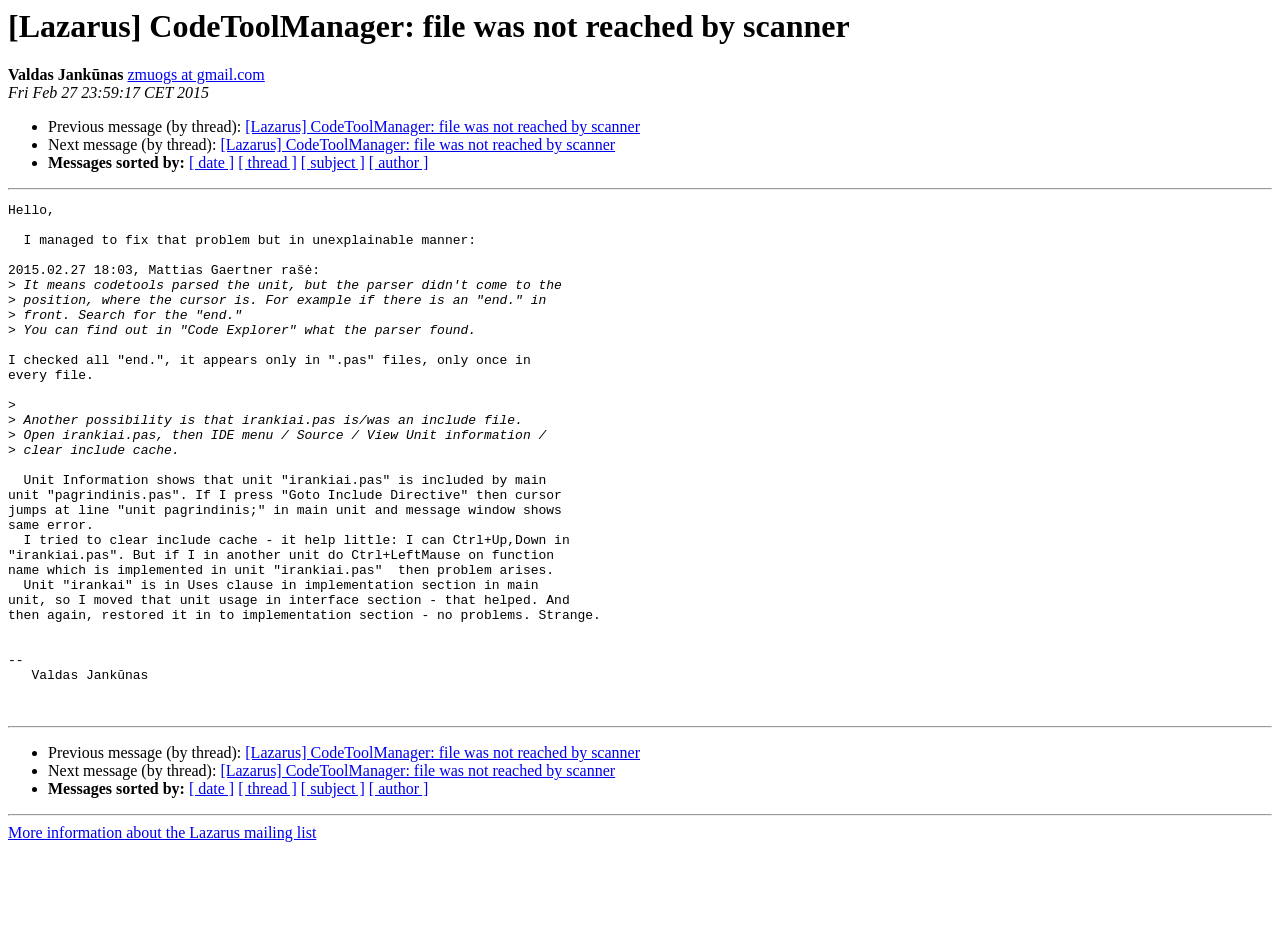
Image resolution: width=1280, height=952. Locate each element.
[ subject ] (333, 162)
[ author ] (399, 162)
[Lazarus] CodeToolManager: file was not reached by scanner (442, 126)
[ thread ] (267, 162)
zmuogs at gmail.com (195, 74)
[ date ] (211, 162)
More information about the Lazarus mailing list (162, 934)
